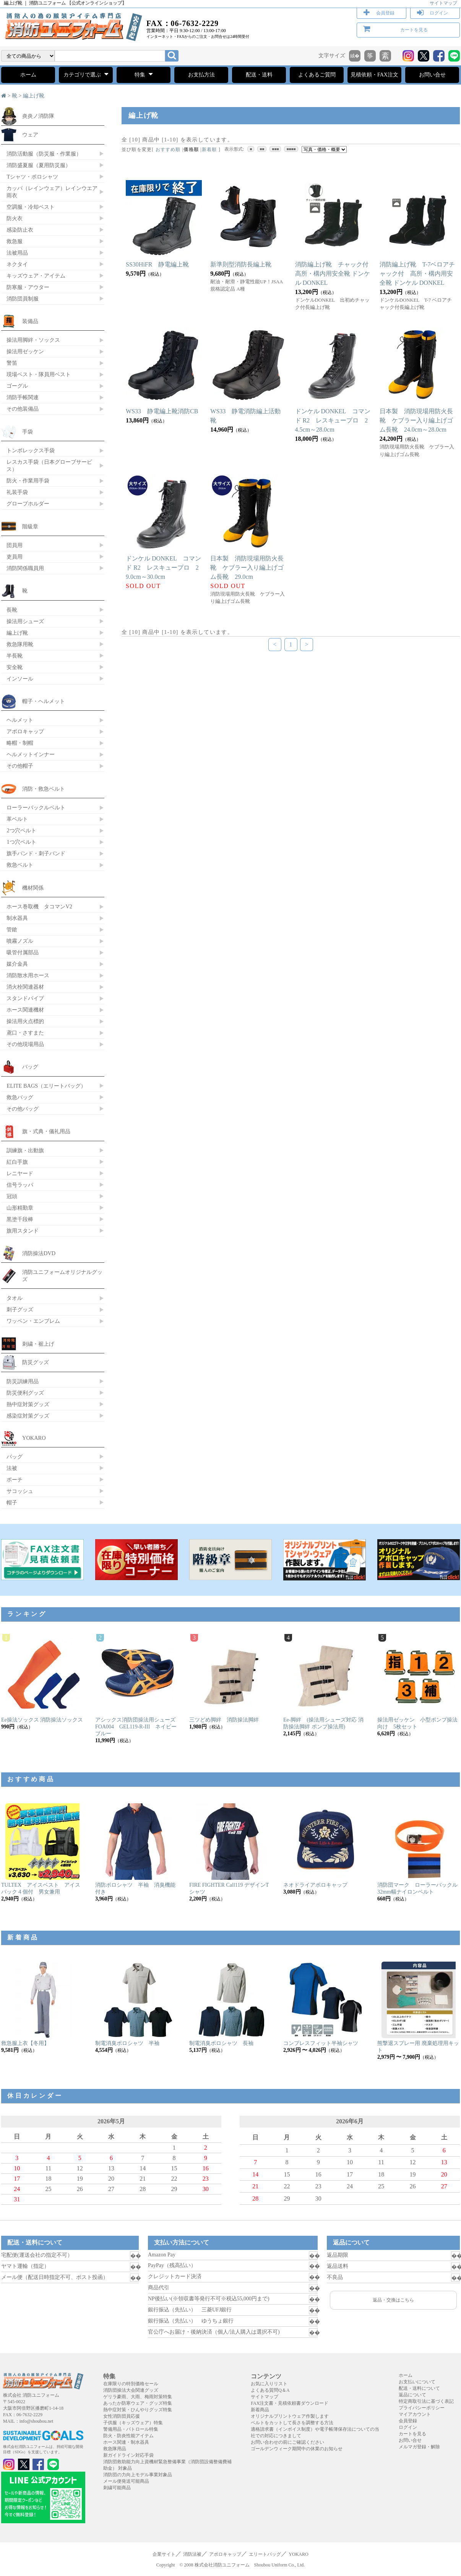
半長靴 (14, 656)
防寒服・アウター (27, 287)
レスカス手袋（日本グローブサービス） (49, 465)
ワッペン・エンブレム (33, 1321)
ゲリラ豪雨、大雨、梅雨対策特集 (137, 2396)
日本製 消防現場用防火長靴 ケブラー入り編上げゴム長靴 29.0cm (247, 567)
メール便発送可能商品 (126, 2481)
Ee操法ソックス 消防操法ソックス (42, 1720)
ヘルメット (19, 720)
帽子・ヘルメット (43, 701)
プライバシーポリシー (422, 2407)
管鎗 (11, 929)
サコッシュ (19, 1491)
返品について (412, 2394)
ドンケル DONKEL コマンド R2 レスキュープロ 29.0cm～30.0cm (163, 567)
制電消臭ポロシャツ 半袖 (127, 2043)
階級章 (30, 526)
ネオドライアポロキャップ (315, 1885)
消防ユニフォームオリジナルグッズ (62, 1275)
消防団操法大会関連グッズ (130, 2390)
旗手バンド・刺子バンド (35, 853)
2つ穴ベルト (21, 830)
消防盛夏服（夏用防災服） (38, 165)
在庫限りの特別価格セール (130, 2383)
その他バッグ (22, 1109)
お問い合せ (432, 75)
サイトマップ (443, 3)
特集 (144, 74)
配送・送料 (259, 75)
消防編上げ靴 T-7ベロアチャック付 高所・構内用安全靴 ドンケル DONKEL (417, 273)
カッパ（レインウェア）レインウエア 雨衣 (51, 191)
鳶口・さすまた (25, 1033)
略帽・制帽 (19, 743)
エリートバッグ (265, 2554)
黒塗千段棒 (19, 1219)
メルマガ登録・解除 (419, 2446)
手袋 (27, 432)
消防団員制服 (22, 299)
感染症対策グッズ (27, 1416)
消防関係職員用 (25, 568)
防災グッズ (35, 1362)
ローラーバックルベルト (35, 807)
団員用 (14, 545)
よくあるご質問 (317, 75)
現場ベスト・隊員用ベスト (38, 374)
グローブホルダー (27, 503)
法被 (11, 1468)
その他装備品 (22, 409)
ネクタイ (17, 264)
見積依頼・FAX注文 (374, 75)
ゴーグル (17, 386)
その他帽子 (19, 766)
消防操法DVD (38, 1253)
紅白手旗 (17, 1162)
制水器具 (17, 918)
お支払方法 (201, 75)
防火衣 (14, 218)
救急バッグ (19, 1097)
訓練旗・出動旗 (25, 1150)
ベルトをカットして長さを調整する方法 (292, 2422)
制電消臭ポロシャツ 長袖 (221, 2043)
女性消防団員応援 (121, 2416)
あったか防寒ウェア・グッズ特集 (137, 2403)
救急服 (14, 241)
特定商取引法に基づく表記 (426, 2401)
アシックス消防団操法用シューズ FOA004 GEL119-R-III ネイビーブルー (138, 1726)
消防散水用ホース (27, 975)
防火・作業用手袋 (27, 481)
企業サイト (164, 2554)
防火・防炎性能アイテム (128, 2435)
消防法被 (192, 2554)
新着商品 (260, 2409)
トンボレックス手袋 (30, 450)
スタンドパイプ (25, 998)
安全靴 (14, 667)
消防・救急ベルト (43, 789)
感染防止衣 (19, 230)
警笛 (11, 363)
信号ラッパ (19, 1185)
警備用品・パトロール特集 (130, 2429)
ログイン (439, 13)
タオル (14, 1298)
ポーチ (14, 1479)
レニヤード (19, 1173)
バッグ (30, 1067)
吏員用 (14, 557)
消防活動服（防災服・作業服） (43, 154)
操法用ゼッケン (25, 351)
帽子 (11, 1502)
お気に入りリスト (269, 2383)
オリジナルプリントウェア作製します (290, 2416)
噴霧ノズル (19, 941)
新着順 (209, 149)
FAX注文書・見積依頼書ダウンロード (289, 2403)
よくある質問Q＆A (270, 2390)
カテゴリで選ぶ (85, 74)
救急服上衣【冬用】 (25, 2043)
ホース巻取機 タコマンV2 (39, 906)
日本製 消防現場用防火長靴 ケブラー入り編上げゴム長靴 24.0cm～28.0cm (416, 420)
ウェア (30, 135)
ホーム (28, 75)
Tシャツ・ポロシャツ (32, 177)
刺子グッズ (19, 1309)
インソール (19, 679)
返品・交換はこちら (393, 2300)
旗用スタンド (22, 1231)
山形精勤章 (19, 1208)
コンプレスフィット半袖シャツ (320, 2043)
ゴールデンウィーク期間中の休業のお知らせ (297, 2448)
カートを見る (414, 29)
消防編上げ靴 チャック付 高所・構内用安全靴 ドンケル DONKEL (335, 273)
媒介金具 (17, 964)
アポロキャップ (25, 731)
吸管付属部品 (22, 952)
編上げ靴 (33, 96)
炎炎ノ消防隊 (38, 116)
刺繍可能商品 (117, 2487)
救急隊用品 (114, 2448)
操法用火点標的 (25, 1021)
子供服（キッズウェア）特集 (133, 2422)
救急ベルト (19, 865)
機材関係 (33, 888)
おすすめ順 (168, 149)
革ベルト (17, 819)
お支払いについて (417, 2381)
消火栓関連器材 (25, 987)
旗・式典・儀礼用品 (46, 1131)
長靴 (11, 610)
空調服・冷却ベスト (30, 207)
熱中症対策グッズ (27, 1404)
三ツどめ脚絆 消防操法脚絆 (224, 1720)
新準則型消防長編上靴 (240, 264)
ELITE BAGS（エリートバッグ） (46, 1086)
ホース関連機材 (25, 1010)
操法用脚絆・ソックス (33, 340)
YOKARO (34, 1438)
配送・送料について (419, 2388)
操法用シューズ (25, 621)
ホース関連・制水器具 (126, 2442)
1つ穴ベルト (21, 842)
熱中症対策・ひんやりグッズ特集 (137, 2409)
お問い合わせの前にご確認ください (287, 2442)
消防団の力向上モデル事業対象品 (137, 2474)
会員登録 (385, 13)
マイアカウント (415, 2414)
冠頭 (11, 1196)
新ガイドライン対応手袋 (128, 2455)
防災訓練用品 (22, 1381)
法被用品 (17, 253)
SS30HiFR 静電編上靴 (157, 264)
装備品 (30, 321)
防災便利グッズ (25, 1393)
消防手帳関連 (22, 397)
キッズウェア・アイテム (35, 276)
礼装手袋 (17, 492)
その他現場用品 (25, 1044)
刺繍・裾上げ (38, 1344)
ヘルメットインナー (30, 754)
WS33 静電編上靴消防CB (165, 411)
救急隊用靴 (19, 644)
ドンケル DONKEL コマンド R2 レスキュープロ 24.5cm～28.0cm (332, 420)
